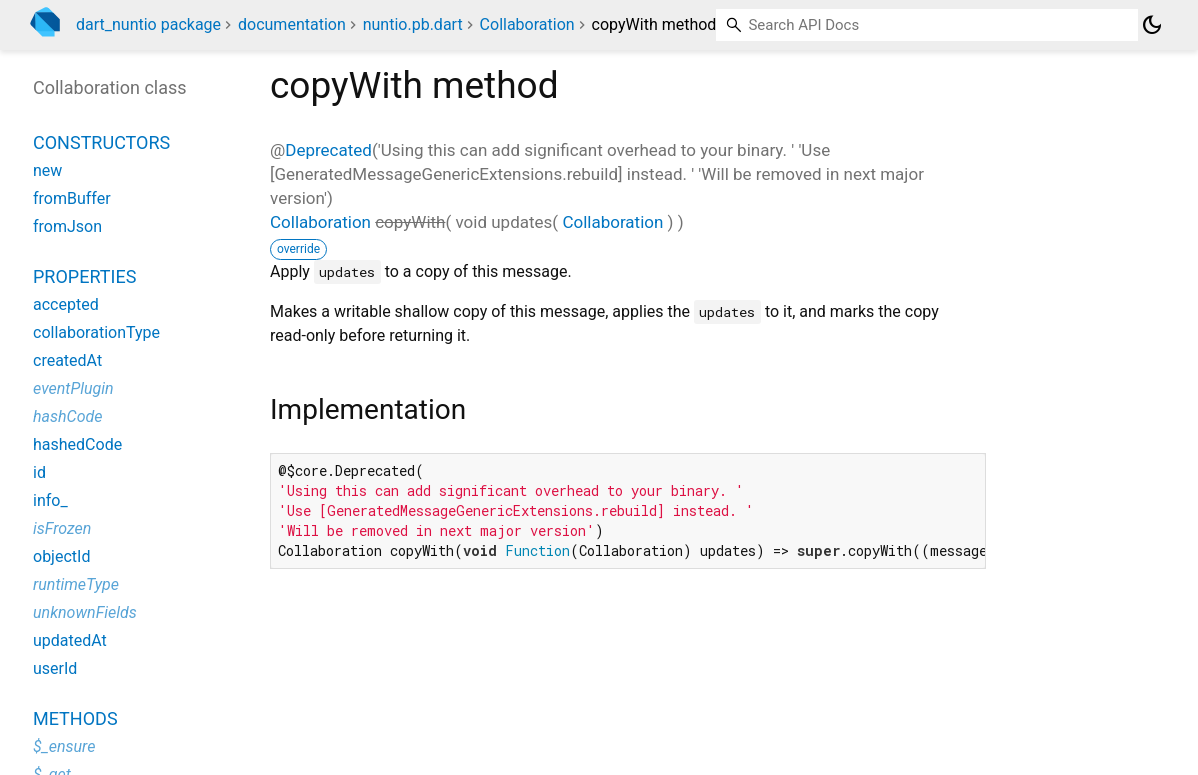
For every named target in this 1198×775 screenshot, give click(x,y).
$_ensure (64, 746)
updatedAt (70, 640)
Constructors (101, 142)
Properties (84, 276)
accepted (66, 304)
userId (55, 668)
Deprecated (328, 150)
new (47, 170)
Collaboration (527, 24)
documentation (292, 24)
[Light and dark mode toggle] (1152, 25)
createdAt (67, 360)
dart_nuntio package (148, 24)
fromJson (67, 226)
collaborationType (96, 332)
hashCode (67, 416)
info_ (50, 500)
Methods (75, 718)
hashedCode (77, 444)
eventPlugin (73, 388)
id (39, 472)
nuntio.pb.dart (413, 24)
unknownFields (85, 612)
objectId (61, 556)
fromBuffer (72, 198)
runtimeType (76, 584)
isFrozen (62, 528)
